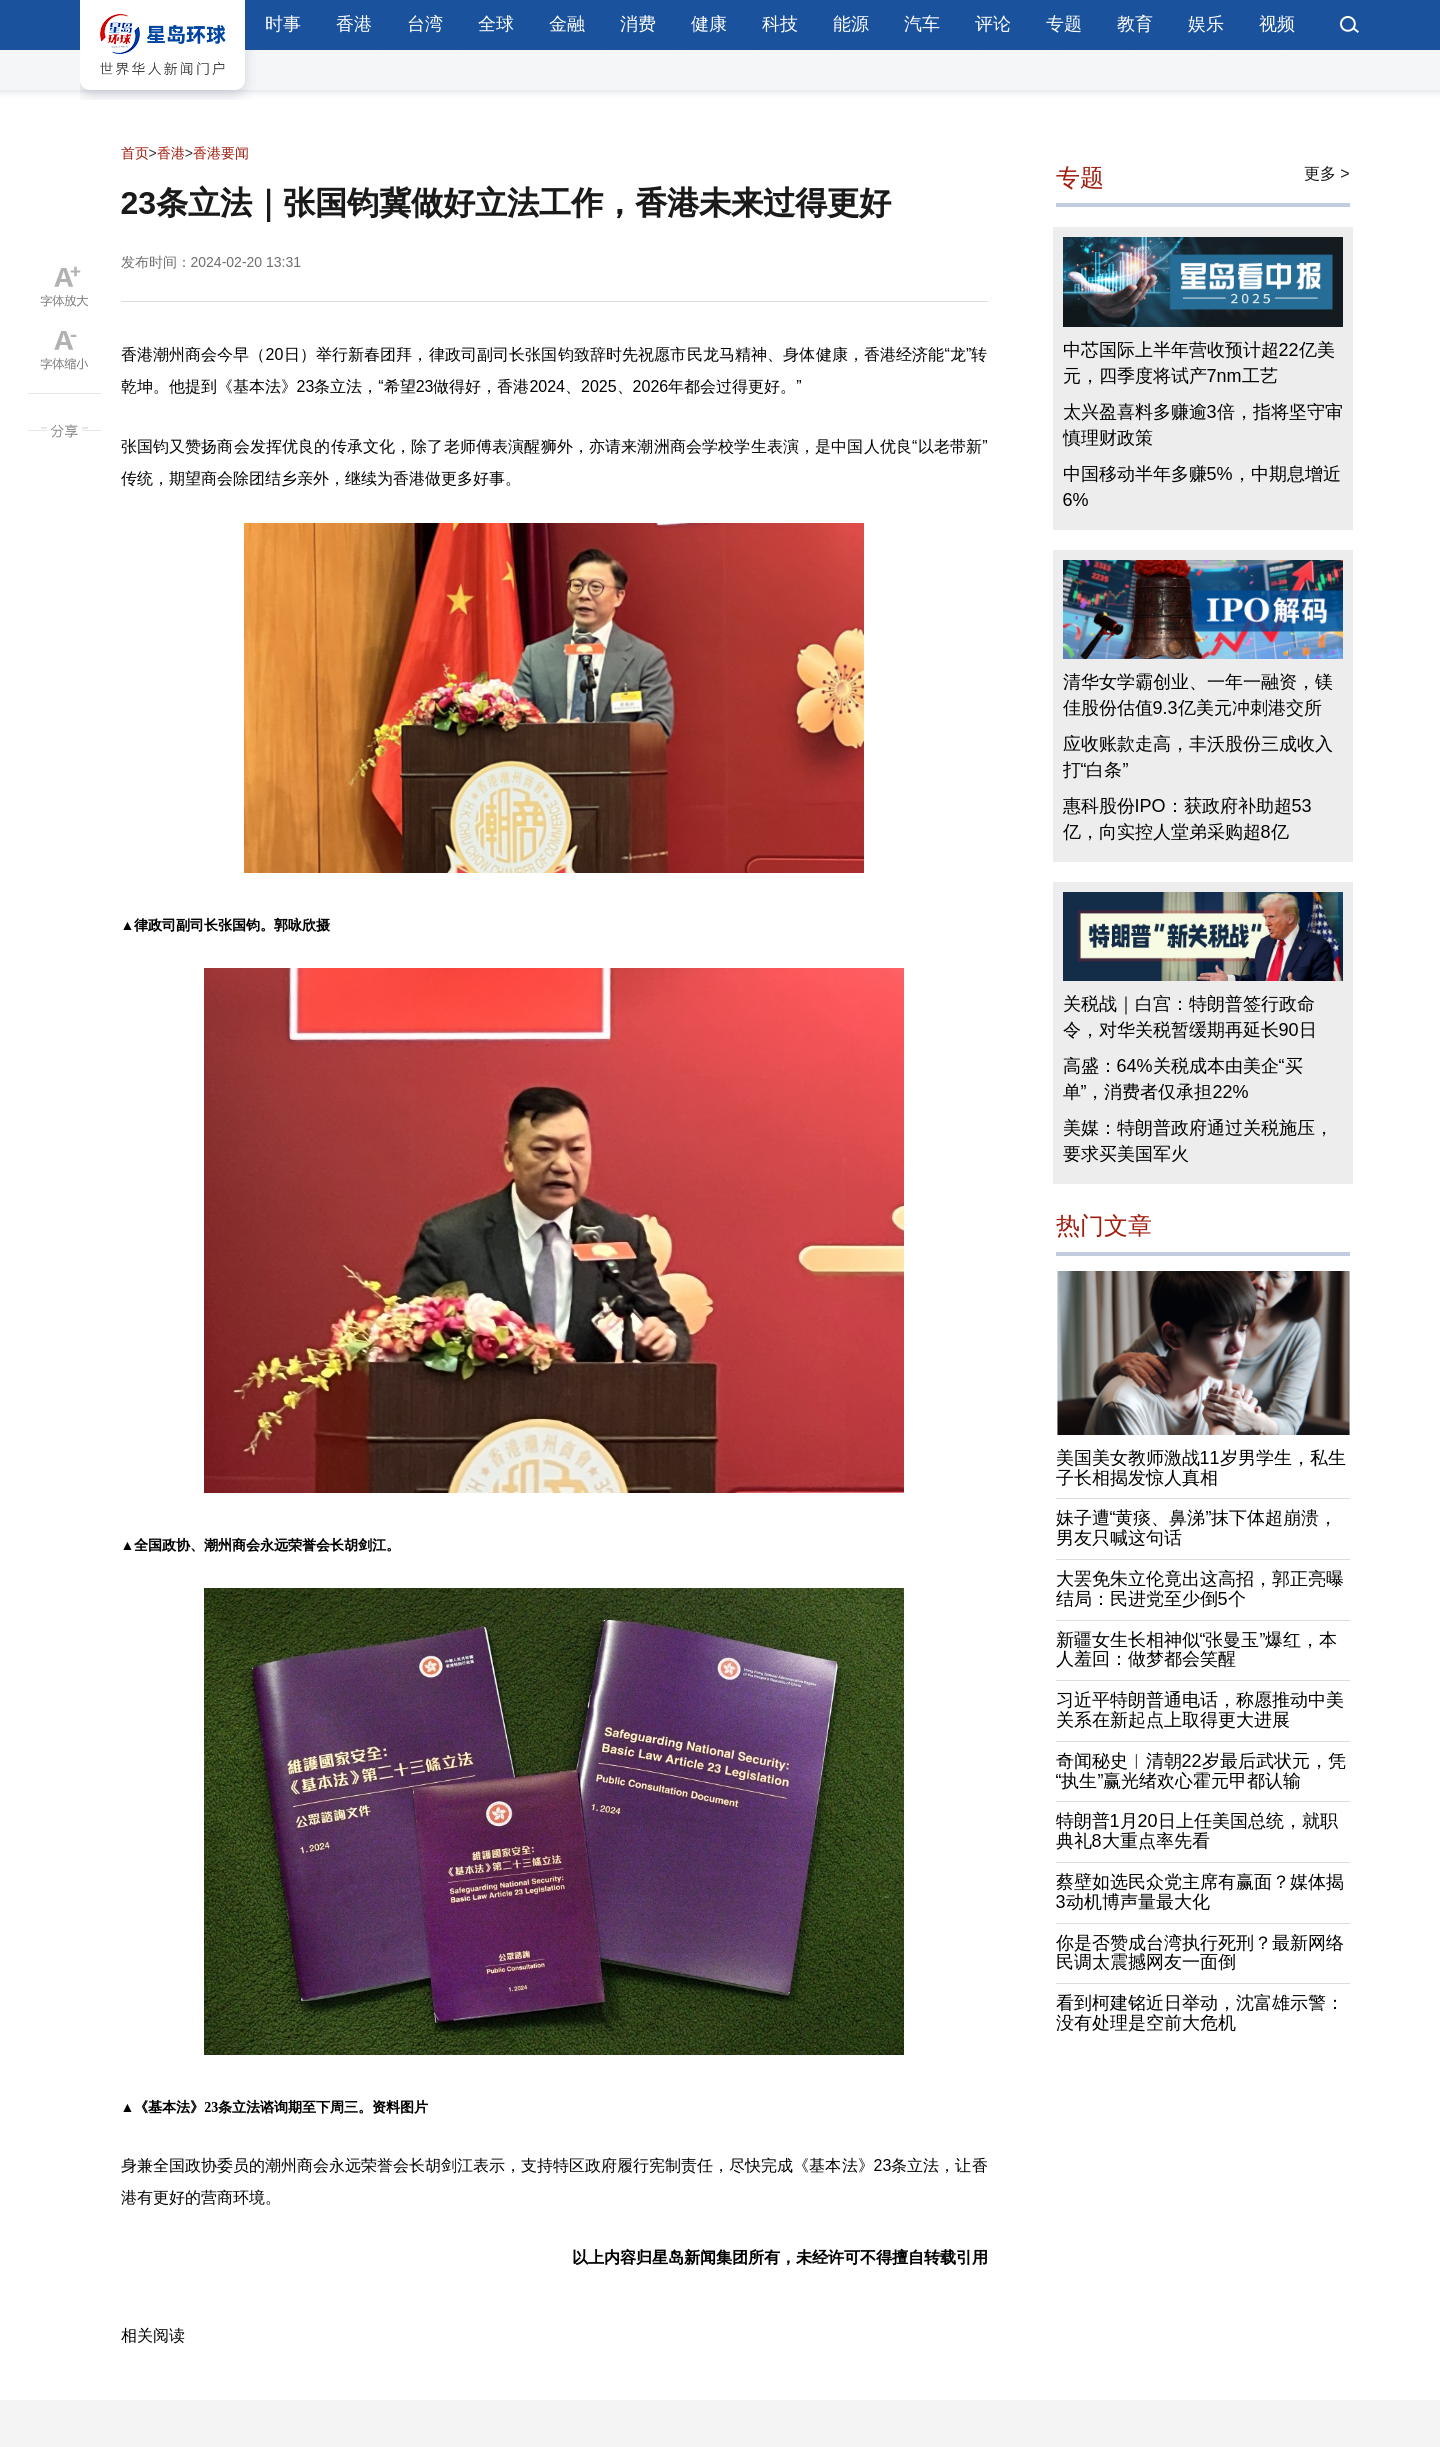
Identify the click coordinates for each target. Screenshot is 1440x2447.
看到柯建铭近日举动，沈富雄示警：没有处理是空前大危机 (1200, 2013)
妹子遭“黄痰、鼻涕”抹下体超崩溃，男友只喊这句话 (1197, 1528)
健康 (709, 24)
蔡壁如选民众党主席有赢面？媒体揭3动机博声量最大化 (1200, 1892)
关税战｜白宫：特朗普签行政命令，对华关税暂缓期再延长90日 (1190, 1017)
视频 (1277, 24)
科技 (780, 24)
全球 (496, 24)
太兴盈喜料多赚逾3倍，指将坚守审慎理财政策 (1203, 425)
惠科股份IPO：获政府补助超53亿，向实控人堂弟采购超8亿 (1187, 819)
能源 (851, 24)
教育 (1135, 24)
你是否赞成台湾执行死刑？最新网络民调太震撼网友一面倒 (1200, 1953)
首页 (135, 153)
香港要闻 (221, 153)
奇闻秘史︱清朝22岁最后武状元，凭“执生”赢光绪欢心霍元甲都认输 (1201, 1771)
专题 (1064, 24)
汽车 (922, 24)
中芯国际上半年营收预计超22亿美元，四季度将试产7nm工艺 (1199, 363)
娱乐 (1206, 24)
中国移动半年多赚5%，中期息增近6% (1202, 487)
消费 (638, 24)
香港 (354, 24)
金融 (567, 24)
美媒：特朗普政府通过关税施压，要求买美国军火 (1198, 1141)
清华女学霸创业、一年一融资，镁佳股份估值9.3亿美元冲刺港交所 (1198, 695)
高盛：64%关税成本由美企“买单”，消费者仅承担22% (1183, 1079)
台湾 (425, 24)
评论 (993, 24)
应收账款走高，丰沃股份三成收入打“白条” (1198, 757)
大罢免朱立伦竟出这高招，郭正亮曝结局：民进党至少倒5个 (1200, 1589)
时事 (283, 24)
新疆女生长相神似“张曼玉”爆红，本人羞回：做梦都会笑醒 (1197, 1650)
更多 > (1327, 173)
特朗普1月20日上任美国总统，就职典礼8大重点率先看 (1197, 1831)
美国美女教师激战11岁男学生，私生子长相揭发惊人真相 (1201, 1468)
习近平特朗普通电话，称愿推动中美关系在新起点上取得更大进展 (1200, 1710)
